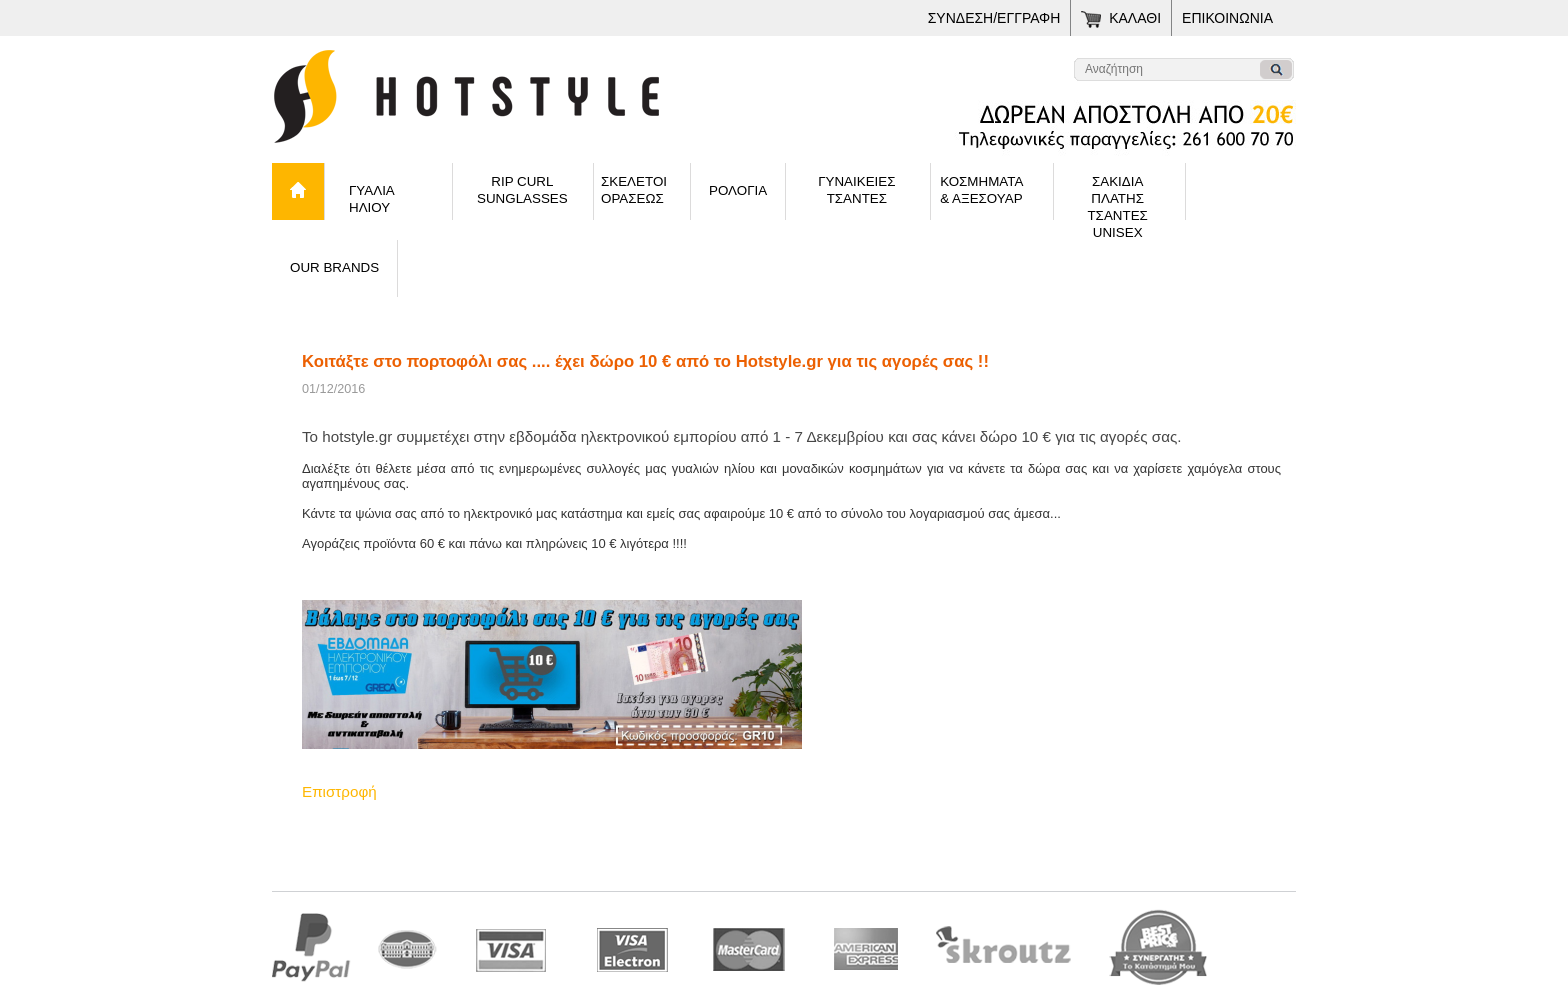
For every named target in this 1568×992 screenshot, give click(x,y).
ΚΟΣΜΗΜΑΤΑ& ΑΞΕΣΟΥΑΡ (981, 190)
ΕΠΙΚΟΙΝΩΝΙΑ (1227, 18)
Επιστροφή (339, 791)
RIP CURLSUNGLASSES (522, 190)
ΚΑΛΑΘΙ (1135, 18)
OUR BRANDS (334, 267)
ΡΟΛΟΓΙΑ (738, 190)
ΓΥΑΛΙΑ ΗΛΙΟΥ (372, 199)
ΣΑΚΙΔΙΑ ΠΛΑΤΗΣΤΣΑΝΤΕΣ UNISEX (1117, 197)
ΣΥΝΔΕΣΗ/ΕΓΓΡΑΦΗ (994, 18)
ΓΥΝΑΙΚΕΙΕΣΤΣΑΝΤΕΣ (856, 190)
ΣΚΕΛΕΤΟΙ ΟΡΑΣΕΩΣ (634, 190)
